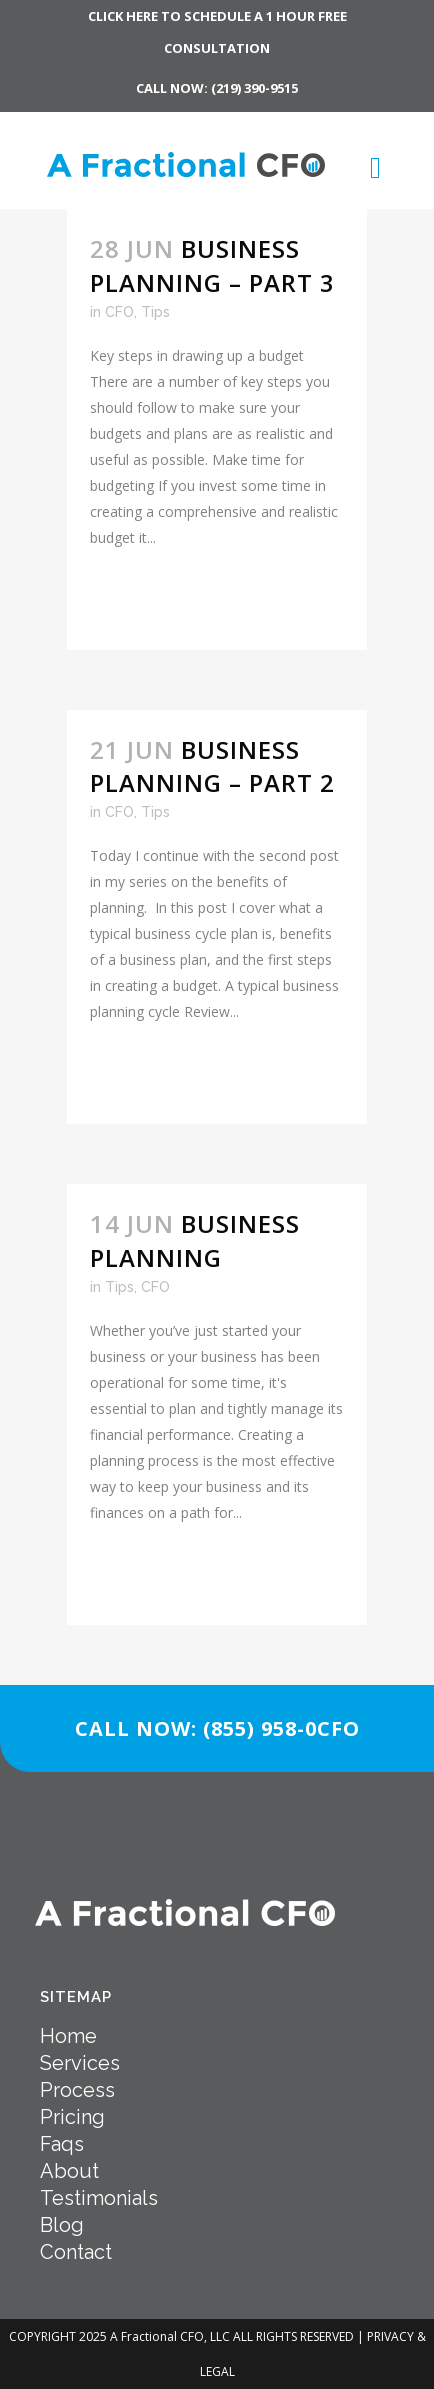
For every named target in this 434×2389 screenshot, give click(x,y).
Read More (147, 598)
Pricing (72, 2117)
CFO (119, 312)
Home (68, 2036)
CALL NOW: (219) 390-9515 (217, 88)
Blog (62, 2225)
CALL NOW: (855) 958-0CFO (217, 1728)
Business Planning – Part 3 (212, 265)
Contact (76, 2252)
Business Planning (195, 1240)
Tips (155, 312)
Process (77, 2090)
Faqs (62, 2144)
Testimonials (99, 2198)
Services (80, 2063)
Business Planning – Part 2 (212, 766)
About (69, 2171)
